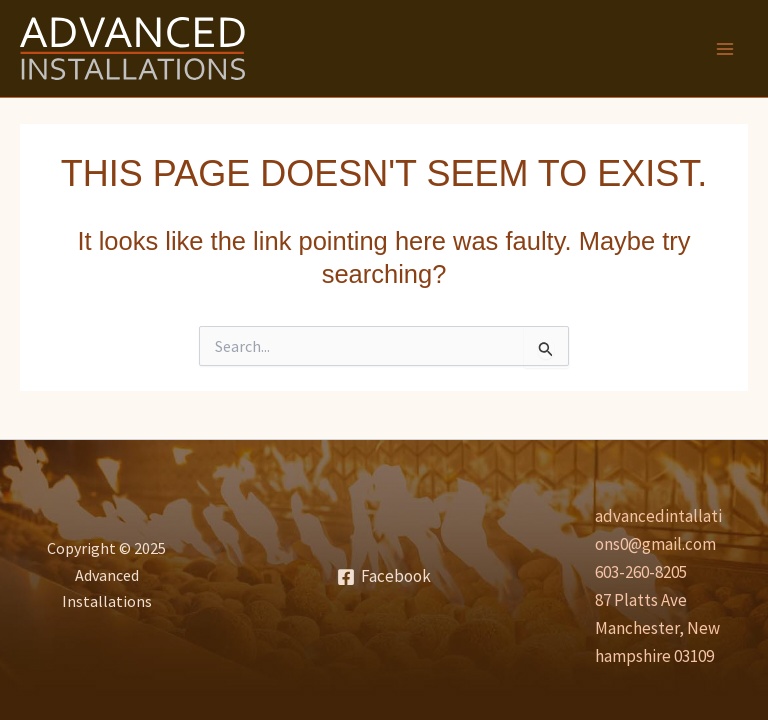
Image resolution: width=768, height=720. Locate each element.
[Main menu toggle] (726, 49)
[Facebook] (384, 577)
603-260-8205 (641, 572)
